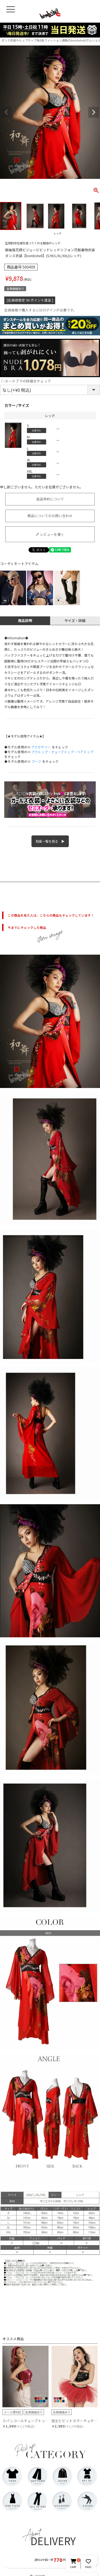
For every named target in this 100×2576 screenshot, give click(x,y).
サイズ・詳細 (75, 620)
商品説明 (25, 620)
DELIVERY (53, 2540)
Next (93, 112)
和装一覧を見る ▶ (50, 841)
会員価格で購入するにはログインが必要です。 (40, 310)
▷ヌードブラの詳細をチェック (26, 381)
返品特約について (50, 498)
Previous (6, 112)
